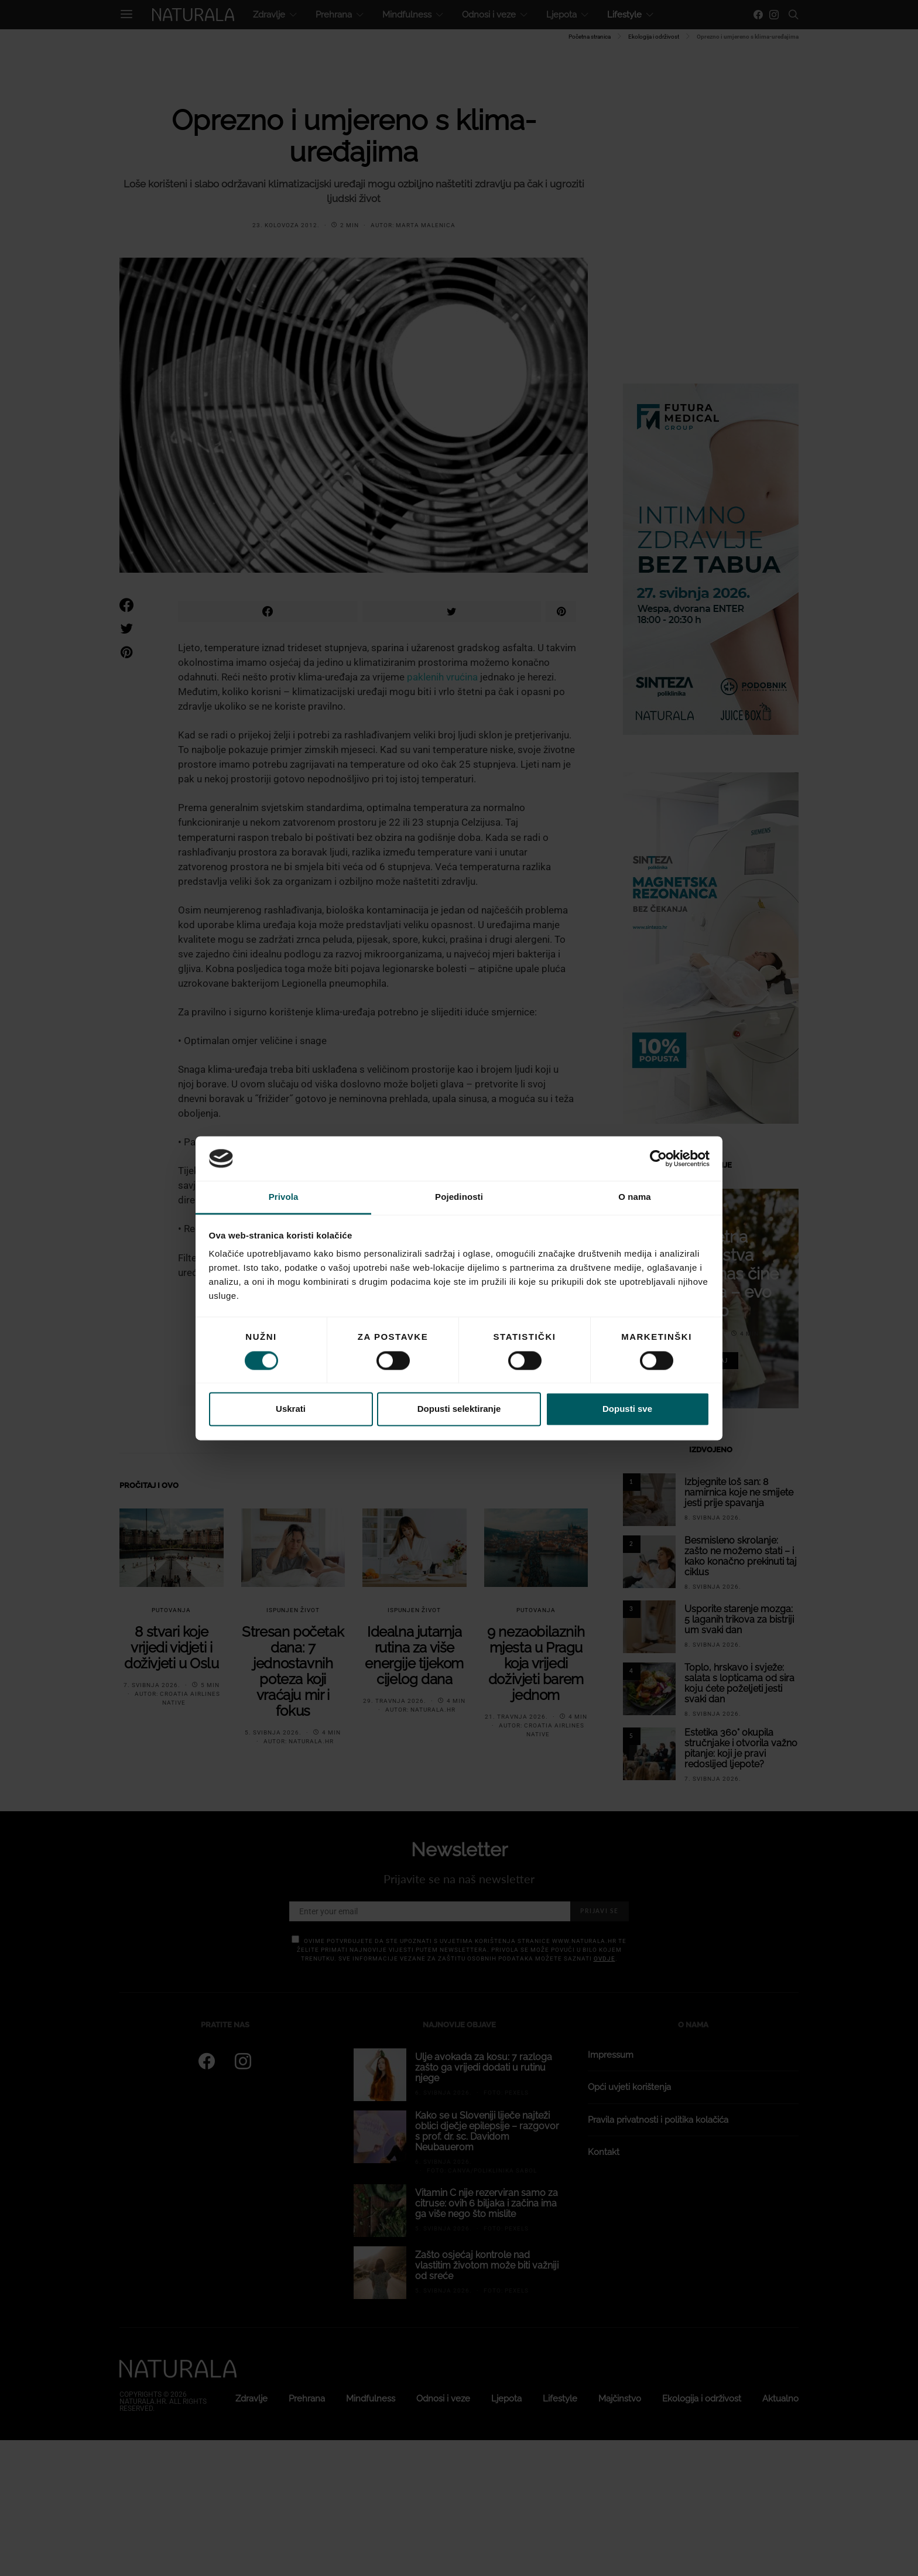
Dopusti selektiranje (459, 1409)
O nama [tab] (634, 1197)
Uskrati (291, 1409)
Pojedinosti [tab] (459, 1197)
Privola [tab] (284, 1197)
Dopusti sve (627, 1409)
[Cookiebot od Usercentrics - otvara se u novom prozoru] (658, 1158)
